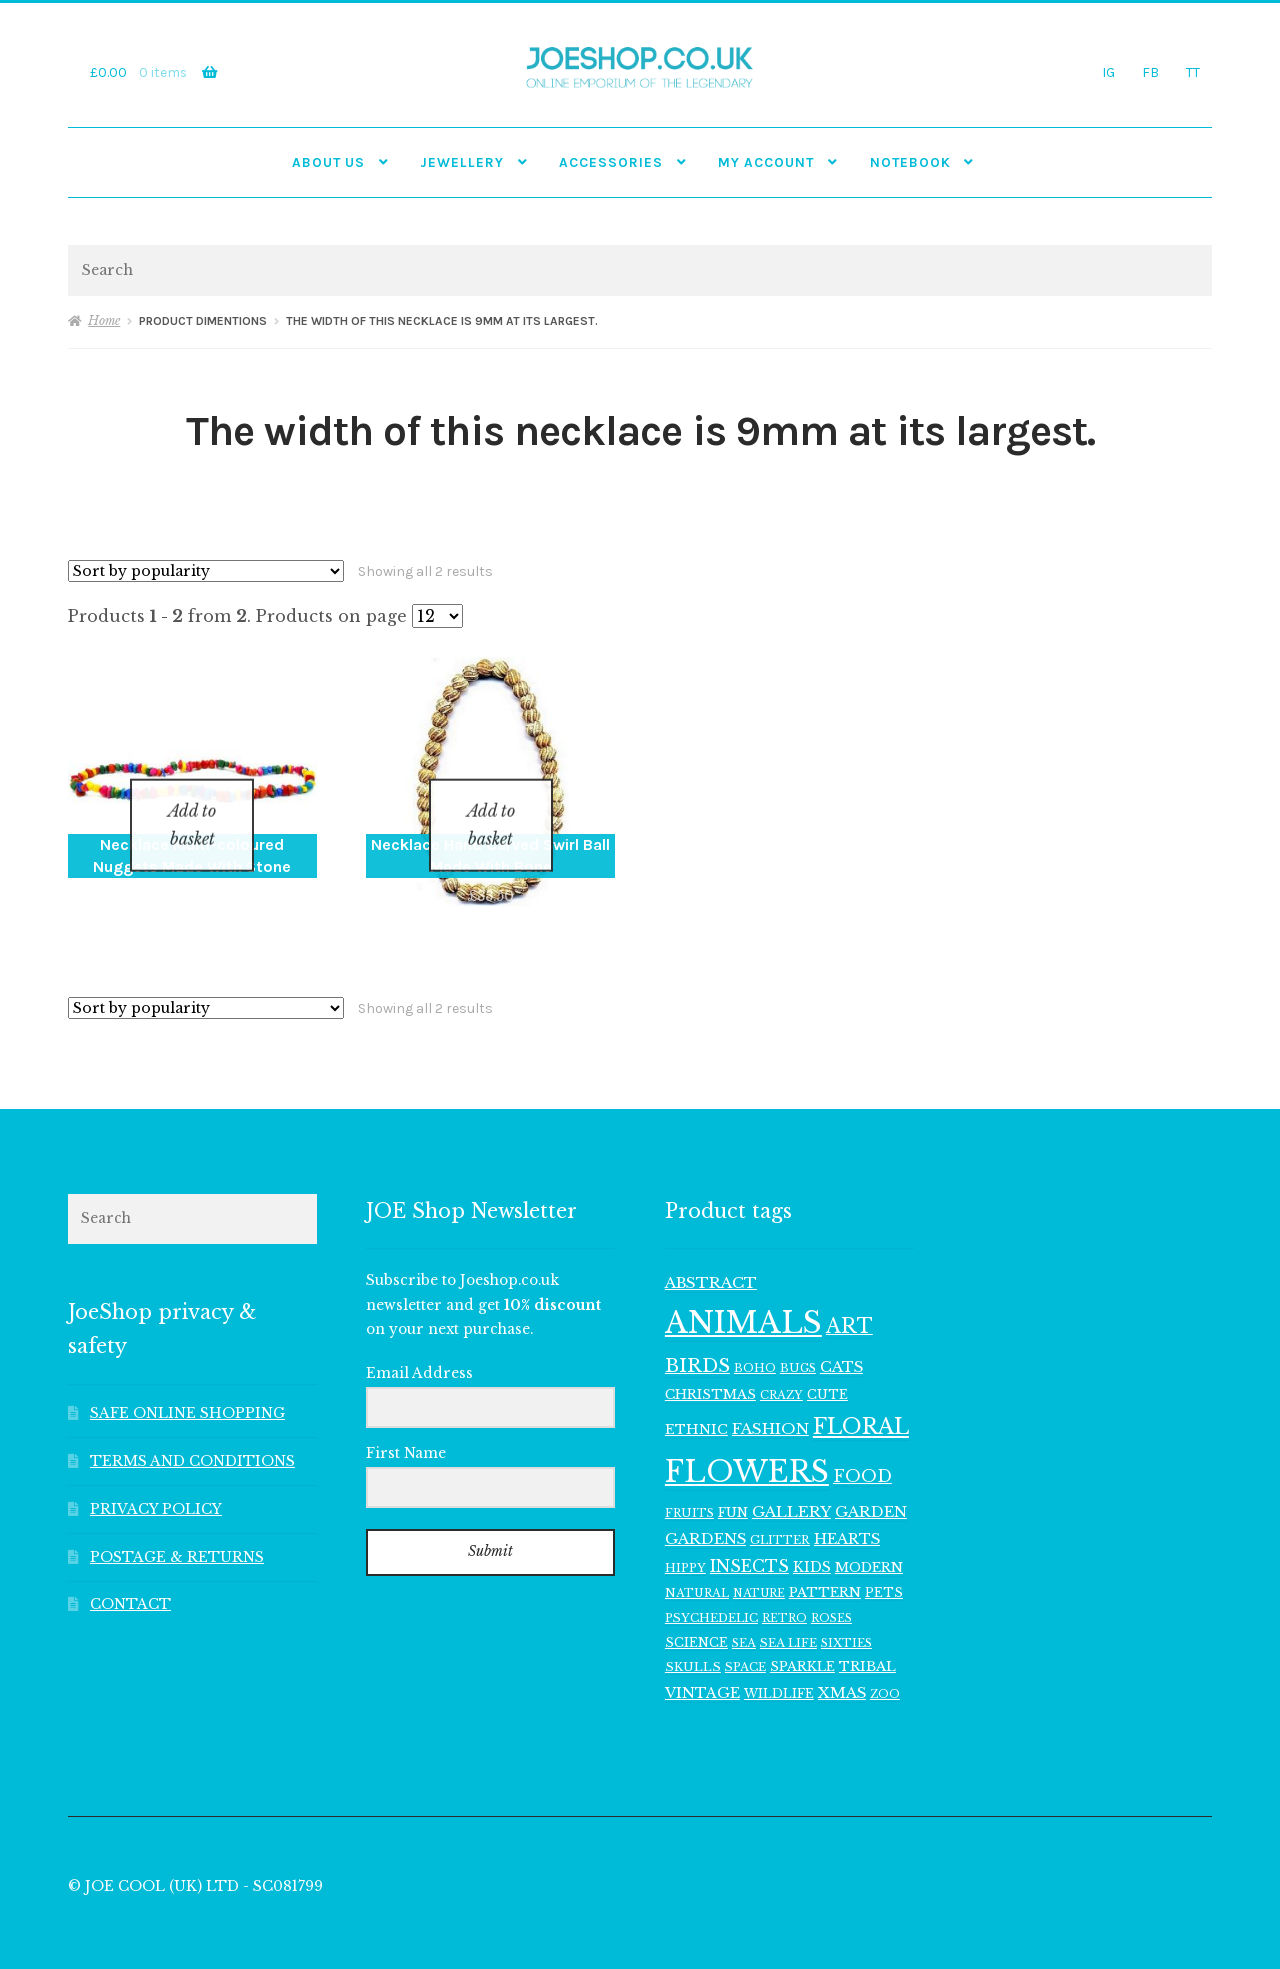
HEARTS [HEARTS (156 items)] (847, 1513)
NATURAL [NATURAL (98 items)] (697, 1568)
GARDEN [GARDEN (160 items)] (871, 1486)
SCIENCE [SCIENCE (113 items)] (696, 1616)
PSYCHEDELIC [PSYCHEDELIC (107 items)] (711, 1592)
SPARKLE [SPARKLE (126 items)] (802, 1641)
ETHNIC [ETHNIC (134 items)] (696, 1403)
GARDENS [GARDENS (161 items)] (705, 1513)
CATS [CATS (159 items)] (841, 1341)
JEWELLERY (462, 162)
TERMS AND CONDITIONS (192, 1435)
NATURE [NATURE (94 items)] (759, 1568)
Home (104, 320)
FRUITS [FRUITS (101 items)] (689, 1487)
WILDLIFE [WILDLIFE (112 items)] (779, 1667)
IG (1108, 72)
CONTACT (130, 1579)
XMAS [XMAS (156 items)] (842, 1667)
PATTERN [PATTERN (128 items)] (825, 1567)
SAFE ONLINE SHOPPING (187, 1387)
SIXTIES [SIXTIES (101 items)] (846, 1617)
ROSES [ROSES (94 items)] (831, 1592)
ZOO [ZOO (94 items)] (885, 1668)
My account (766, 162)
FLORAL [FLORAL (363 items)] (861, 1400)
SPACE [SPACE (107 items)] (745, 1642)
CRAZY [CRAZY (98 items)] (781, 1369)
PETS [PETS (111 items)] (884, 1567)
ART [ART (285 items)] (849, 1300)
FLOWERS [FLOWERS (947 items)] (747, 1446)
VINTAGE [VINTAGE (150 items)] (702, 1667)
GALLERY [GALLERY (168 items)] (791, 1485)
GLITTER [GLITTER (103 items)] (780, 1514)
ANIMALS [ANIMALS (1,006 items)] (743, 1297)
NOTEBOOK (910, 162)
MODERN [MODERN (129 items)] (869, 1541)
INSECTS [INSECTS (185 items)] (749, 1540)
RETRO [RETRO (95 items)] (784, 1592)
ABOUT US (328, 162)
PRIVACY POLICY (156, 1483)
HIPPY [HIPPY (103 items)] (685, 1542)
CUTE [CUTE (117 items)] (827, 1368)
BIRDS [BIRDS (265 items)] (697, 1339)
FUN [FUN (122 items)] (733, 1486)
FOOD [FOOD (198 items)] (862, 1450)
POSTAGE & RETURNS (177, 1531)
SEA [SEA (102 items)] (744, 1617)
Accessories (611, 162)
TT (1193, 72)
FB (1150, 72)
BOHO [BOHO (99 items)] (755, 1342)
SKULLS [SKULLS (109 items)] (693, 1642)
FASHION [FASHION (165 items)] (770, 1402)
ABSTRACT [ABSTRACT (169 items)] (711, 1256)
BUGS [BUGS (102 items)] (798, 1342)
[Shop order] (206, 571)
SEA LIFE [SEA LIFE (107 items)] (788, 1617)
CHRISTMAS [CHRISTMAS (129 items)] (710, 1368)
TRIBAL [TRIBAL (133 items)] (867, 1641)
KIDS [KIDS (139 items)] (812, 1541)
